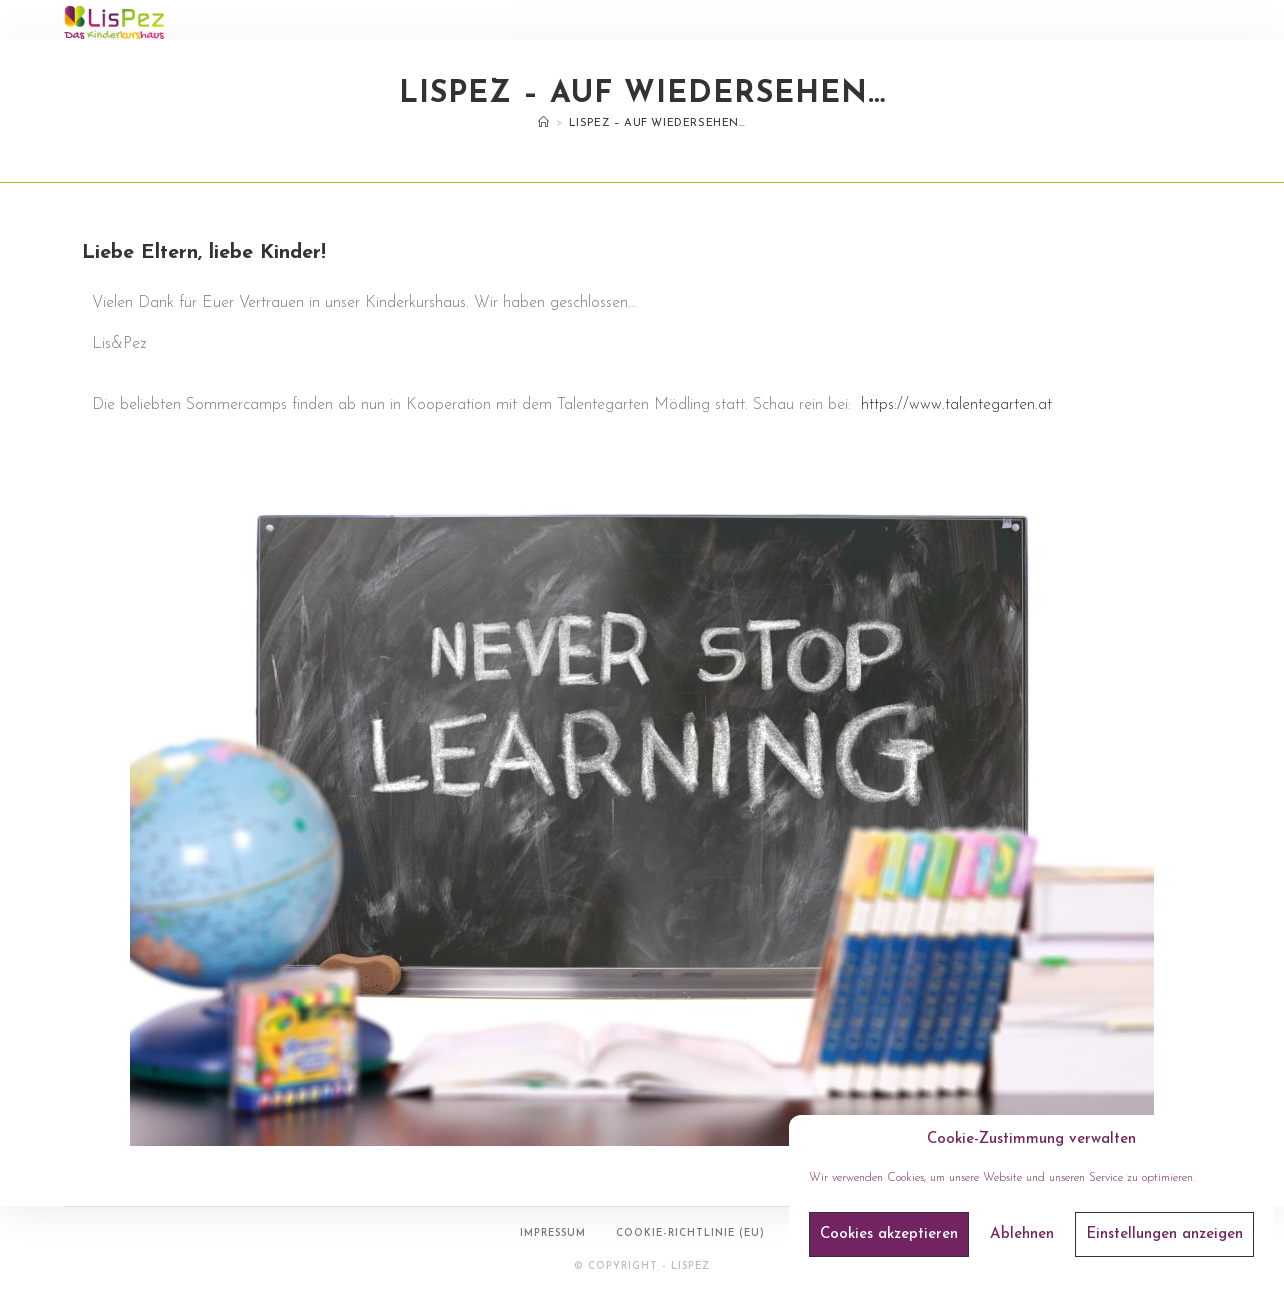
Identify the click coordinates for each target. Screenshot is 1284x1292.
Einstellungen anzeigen (1164, 1234)
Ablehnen (1022, 1234)
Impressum (553, 1233)
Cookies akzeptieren (889, 1234)
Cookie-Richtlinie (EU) (690, 1233)
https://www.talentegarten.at (956, 405)
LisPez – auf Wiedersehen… (657, 123)
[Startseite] (544, 123)
